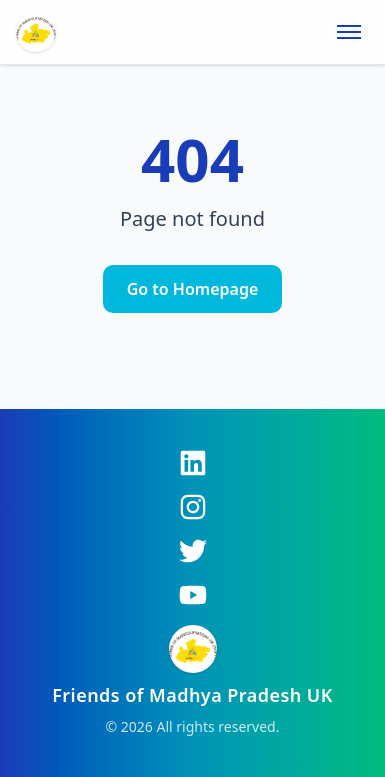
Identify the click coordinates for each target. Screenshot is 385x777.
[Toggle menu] (349, 32)
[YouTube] (193, 595)
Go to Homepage (193, 289)
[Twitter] (193, 551)
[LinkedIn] (193, 463)
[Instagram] (193, 507)
